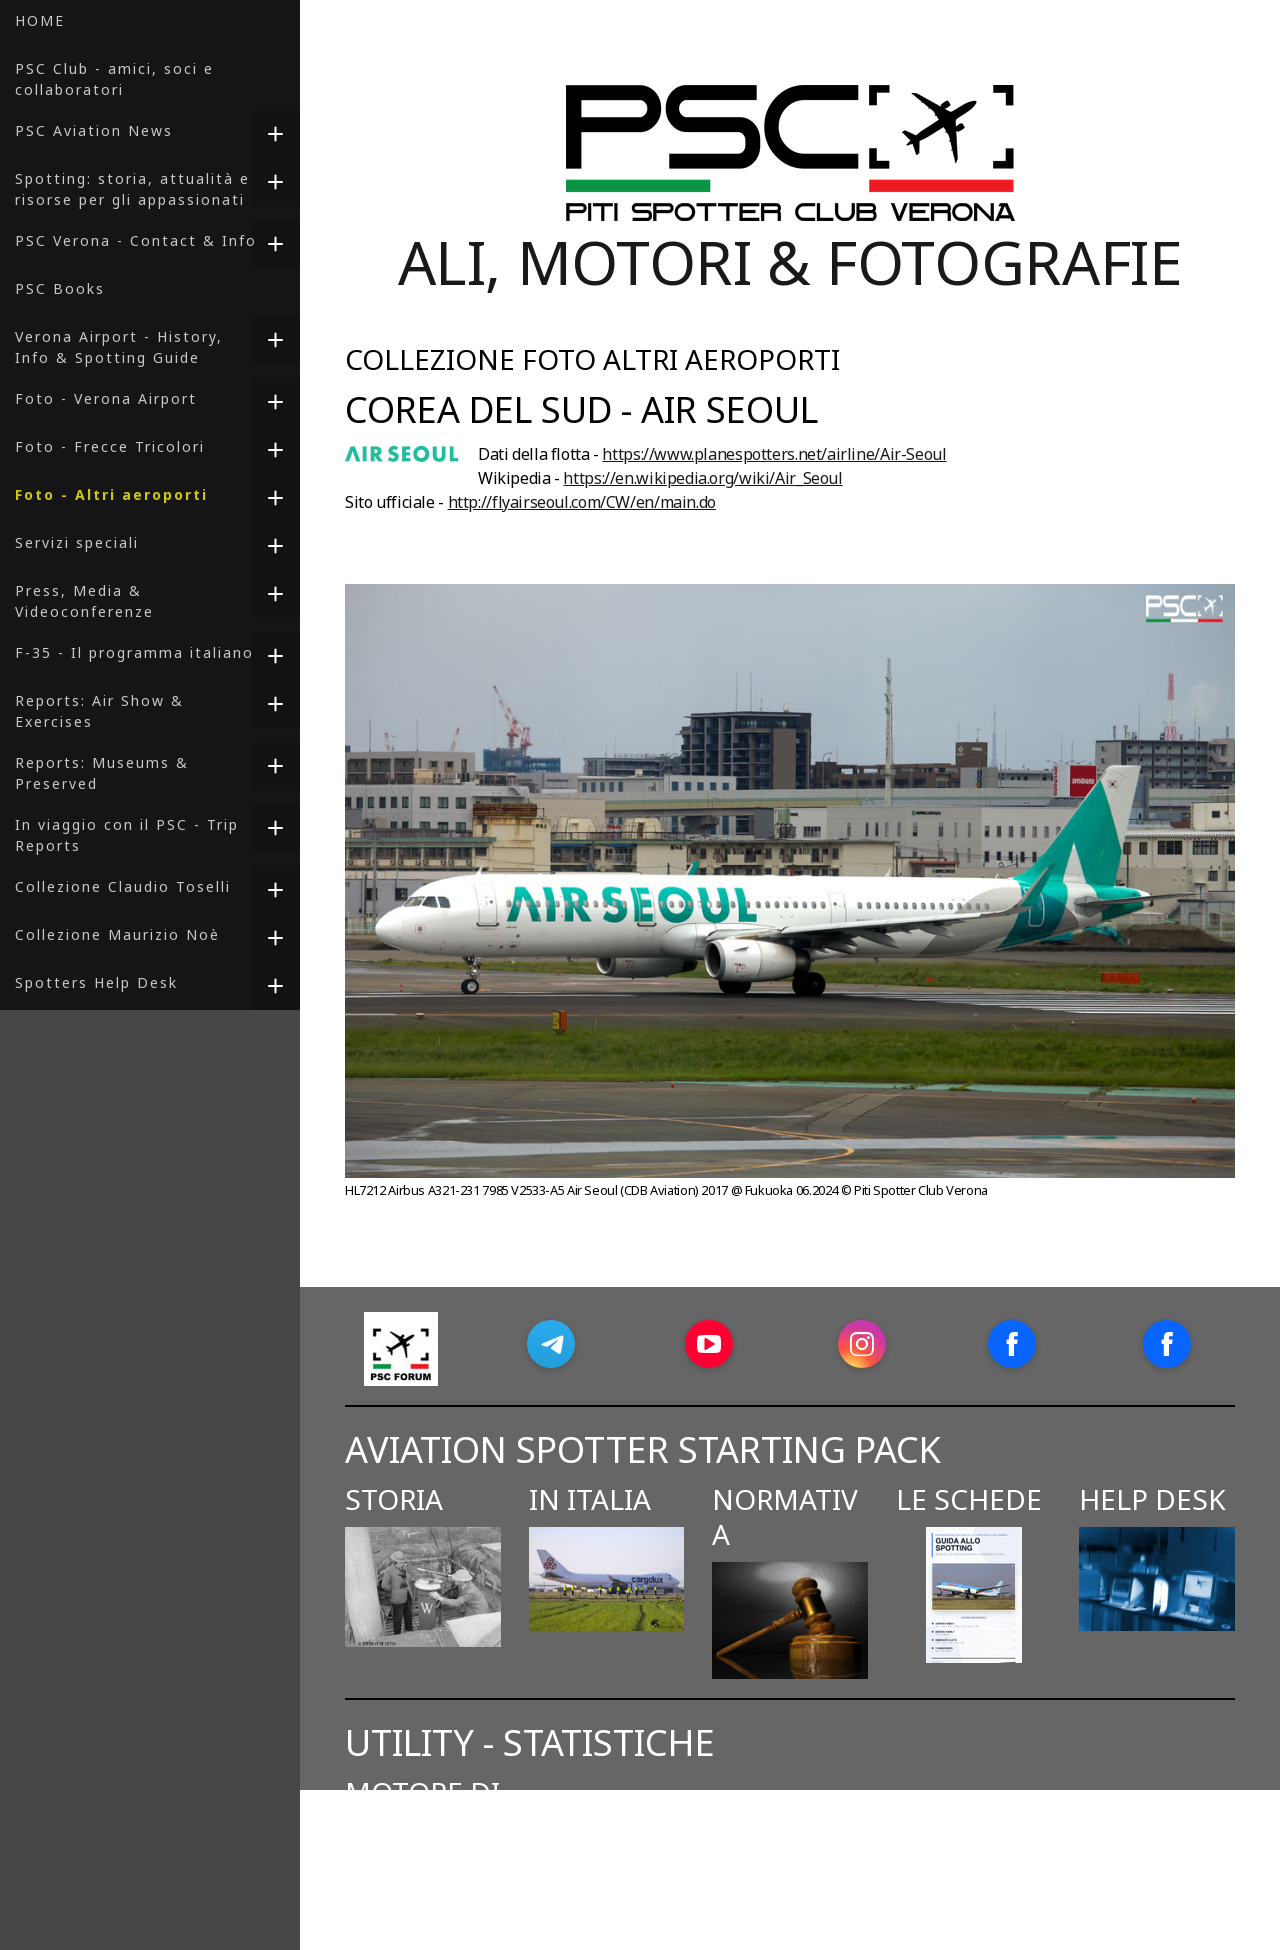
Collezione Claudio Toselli (123, 886)
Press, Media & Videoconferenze (84, 601)
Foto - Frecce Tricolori (110, 446)
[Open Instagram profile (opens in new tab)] (862, 1344)
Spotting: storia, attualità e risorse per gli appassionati (132, 189)
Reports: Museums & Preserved (102, 773)
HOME (40, 20)
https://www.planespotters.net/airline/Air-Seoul (774, 454)
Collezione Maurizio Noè (117, 934)
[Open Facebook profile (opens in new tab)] (1012, 1344)
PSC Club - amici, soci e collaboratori (114, 79)
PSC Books (60, 288)
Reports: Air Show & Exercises (99, 711)
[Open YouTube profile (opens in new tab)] (709, 1344)
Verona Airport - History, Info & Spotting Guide (119, 347)
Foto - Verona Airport (106, 398)
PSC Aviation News (94, 130)
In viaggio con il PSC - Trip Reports (127, 835)
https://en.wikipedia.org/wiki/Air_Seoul (702, 478)
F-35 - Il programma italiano (134, 652)
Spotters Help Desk (96, 982)
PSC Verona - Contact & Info (136, 240)
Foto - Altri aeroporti (111, 494)
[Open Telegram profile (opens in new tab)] (551, 1344)
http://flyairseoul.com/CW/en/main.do (582, 502)
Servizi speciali (77, 542)
